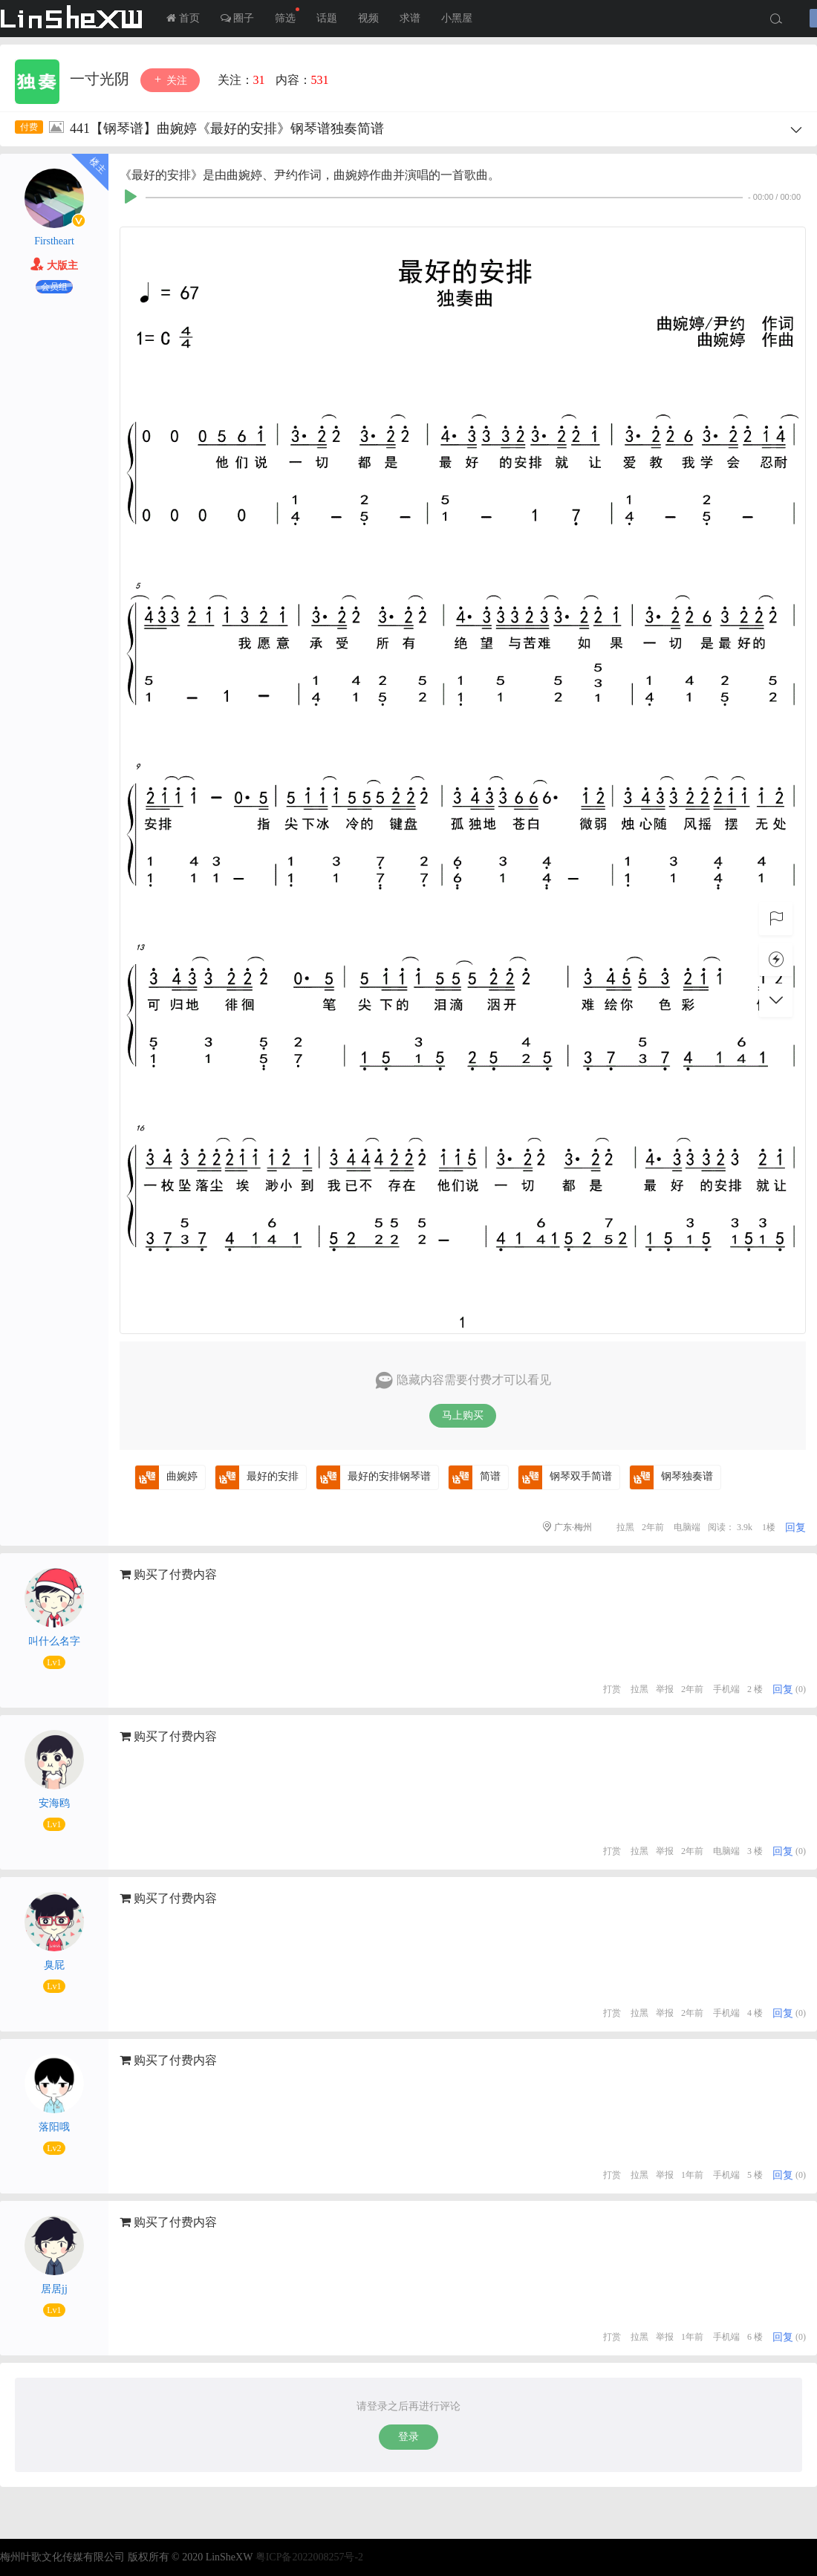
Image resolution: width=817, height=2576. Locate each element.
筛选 (287, 15)
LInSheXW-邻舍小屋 (74, 18)
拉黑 (625, 1527)
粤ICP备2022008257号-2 (309, 2557)
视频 (368, 18)
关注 (170, 80)
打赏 (612, 1689)
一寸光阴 (101, 79)
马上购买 (463, 1415)
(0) (800, 1689)
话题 (326, 18)
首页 (183, 18)
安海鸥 (54, 1803)
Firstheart (54, 241)
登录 (408, 2436)
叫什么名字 (54, 1641)
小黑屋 (456, 18)
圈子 (238, 18)
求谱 (410, 18)
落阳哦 (54, 2127)
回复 (795, 1527)
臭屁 (54, 1965)
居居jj (54, 2288)
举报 (665, 1689)
